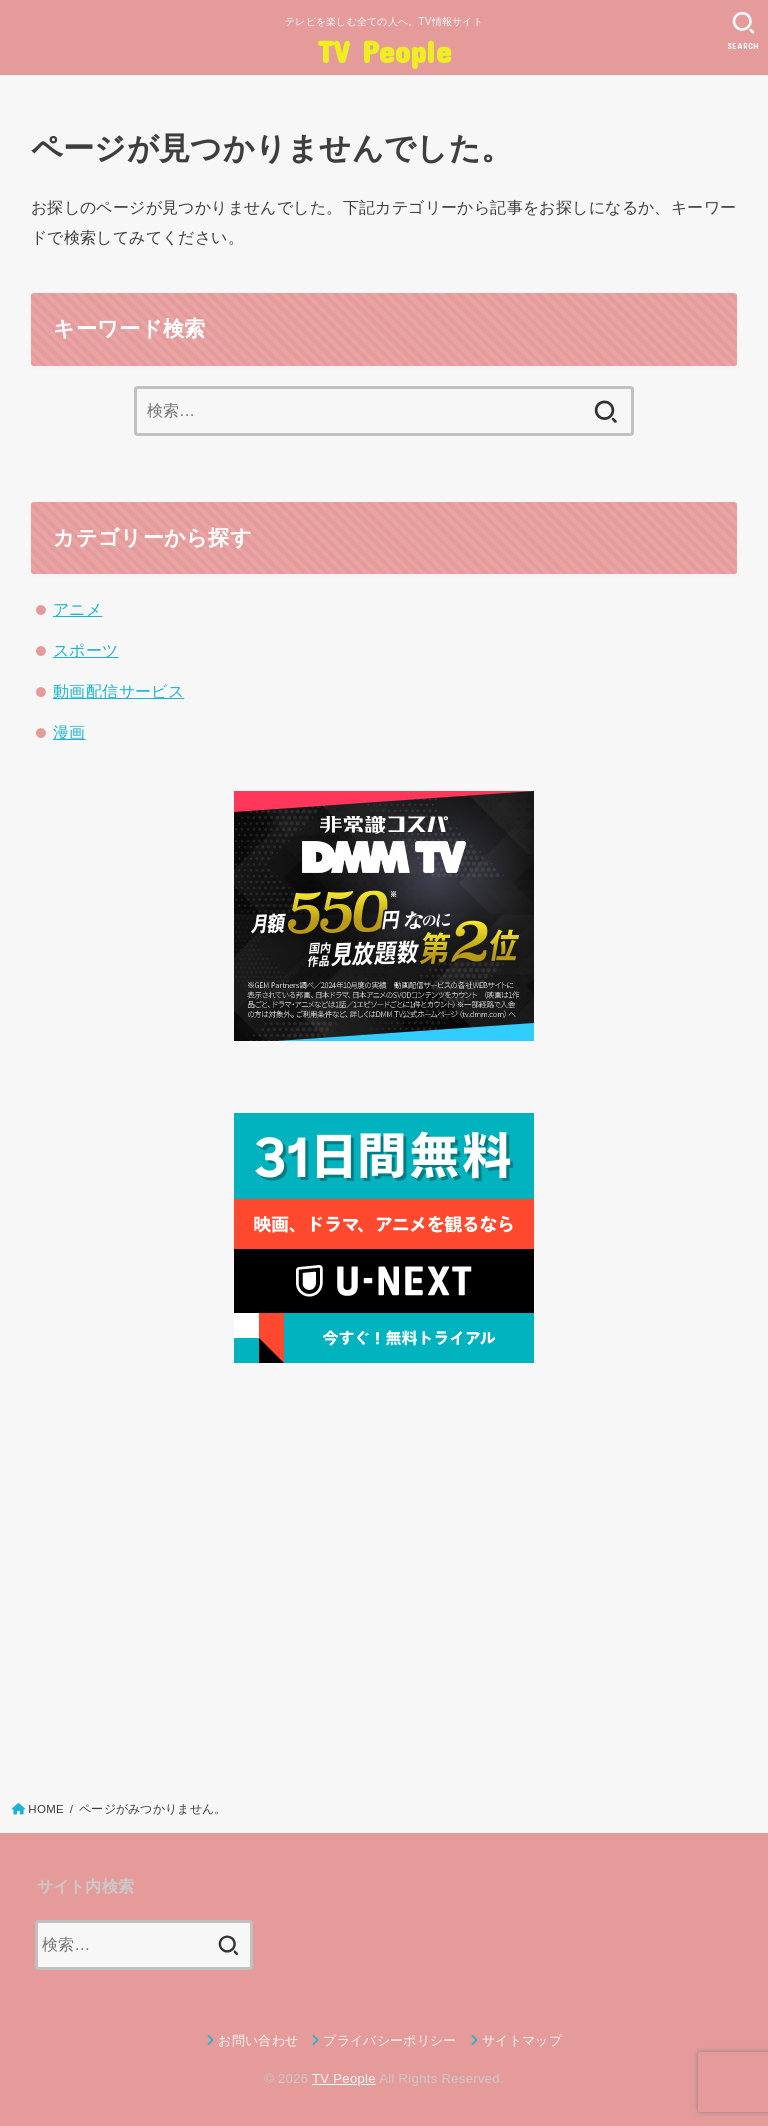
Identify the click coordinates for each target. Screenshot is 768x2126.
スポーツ (86, 650)
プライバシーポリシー (389, 2040)
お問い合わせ (258, 2040)
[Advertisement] (384, 1576)
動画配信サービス (118, 691)
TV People (384, 50)
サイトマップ (522, 2040)
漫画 (69, 732)
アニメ (77, 609)
